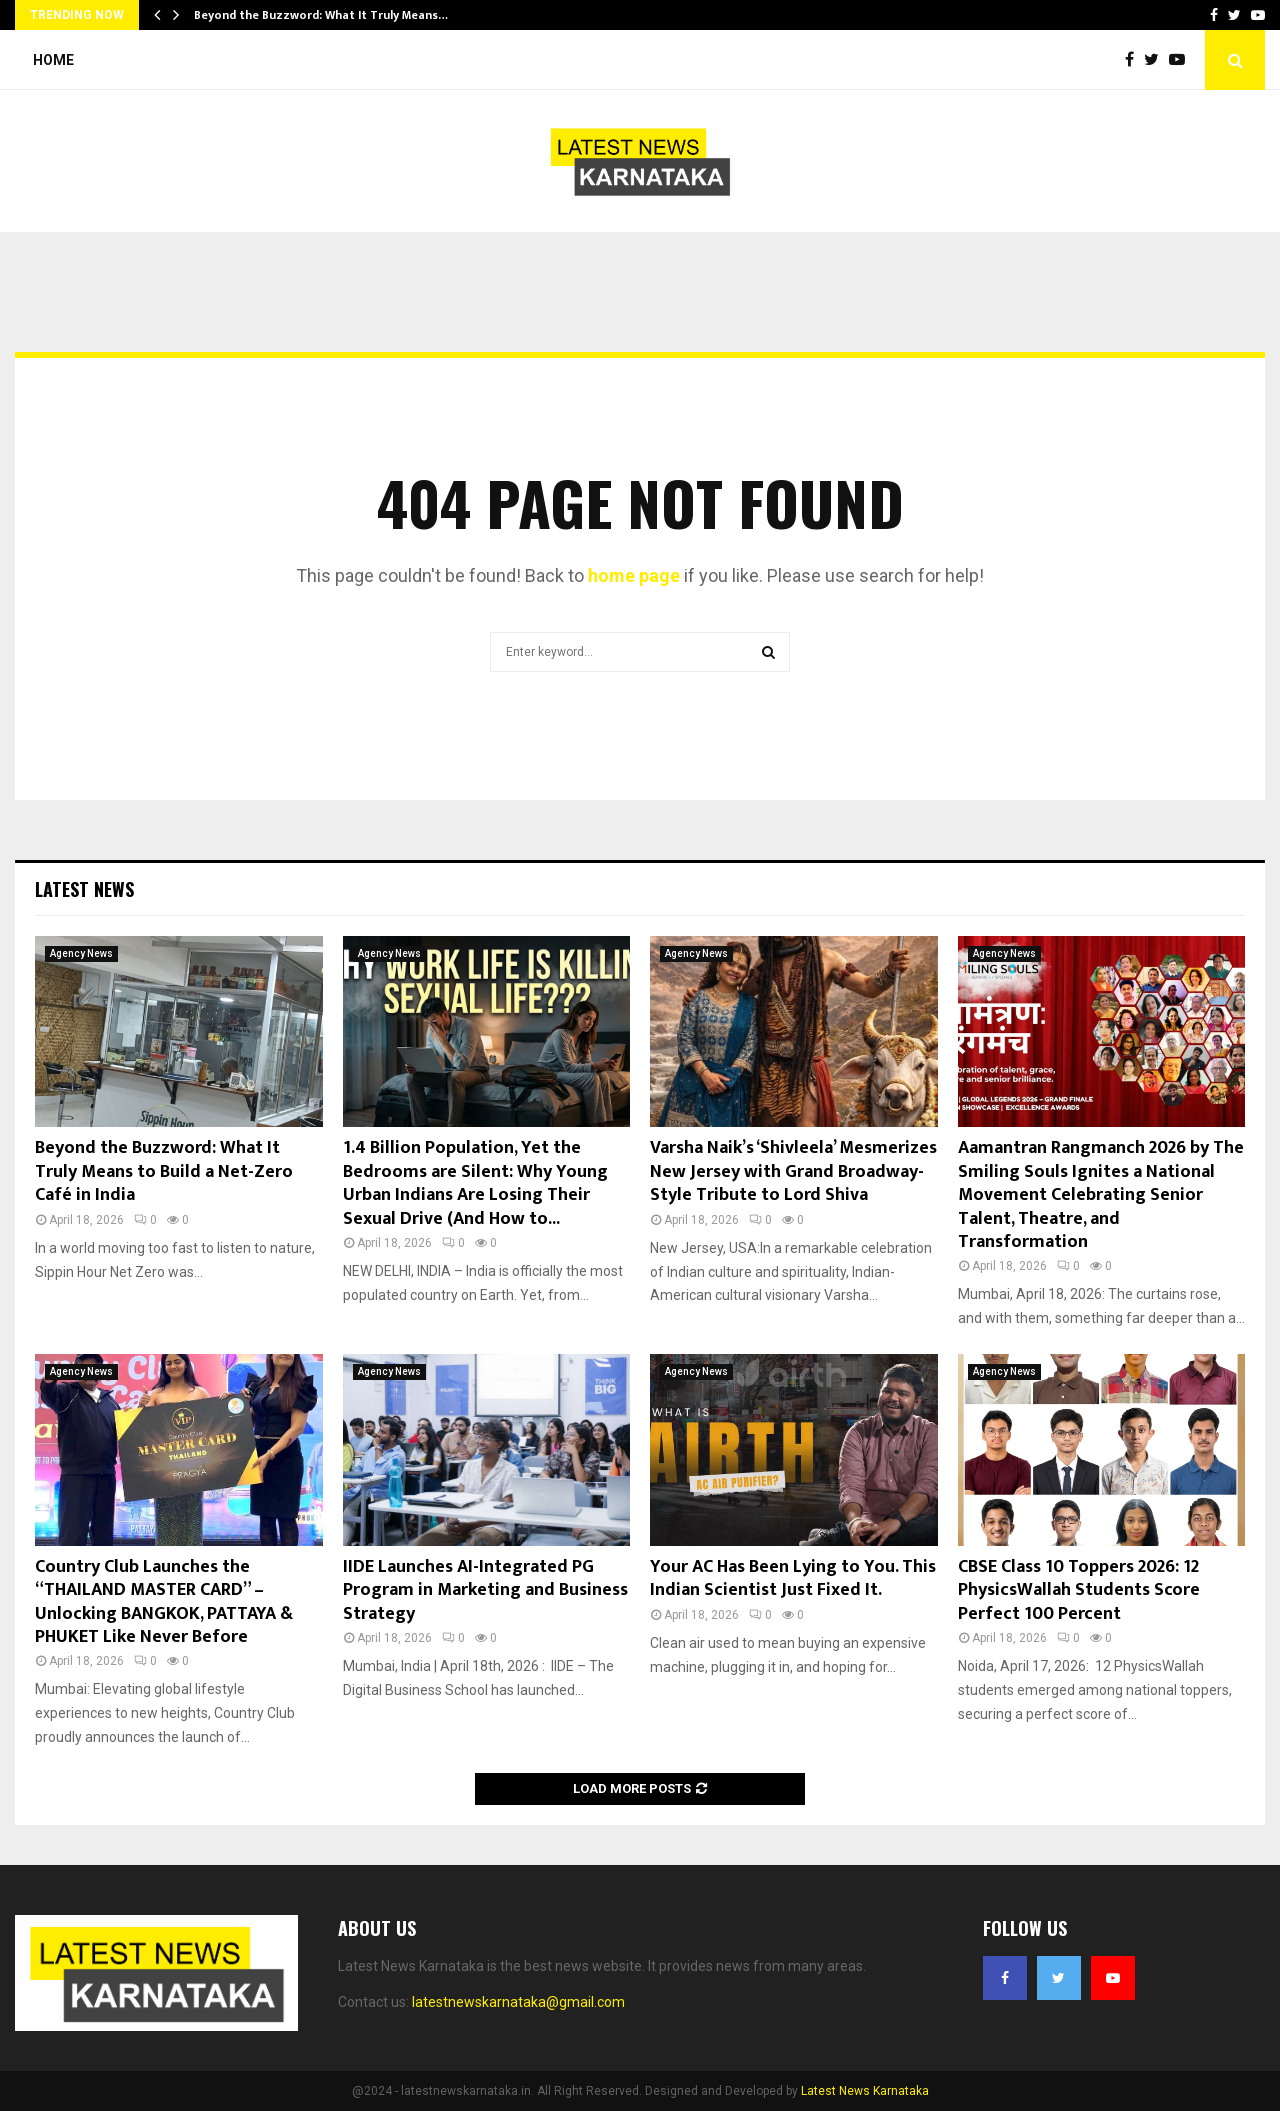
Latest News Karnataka (865, 2091)
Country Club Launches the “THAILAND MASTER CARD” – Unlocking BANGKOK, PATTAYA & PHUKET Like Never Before (164, 1602)
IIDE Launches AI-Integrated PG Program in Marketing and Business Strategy (485, 1590)
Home (53, 60)
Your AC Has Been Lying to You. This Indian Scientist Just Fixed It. (793, 1578)
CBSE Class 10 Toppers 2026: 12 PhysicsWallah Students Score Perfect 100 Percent (1079, 1590)
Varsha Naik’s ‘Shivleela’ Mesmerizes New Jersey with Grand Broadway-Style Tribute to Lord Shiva (793, 1171)
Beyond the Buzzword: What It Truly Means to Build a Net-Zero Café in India (164, 1171)
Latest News (84, 889)
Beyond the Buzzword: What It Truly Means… (321, 15)
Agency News (81, 953)
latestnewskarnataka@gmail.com (518, 2002)
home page (634, 575)
